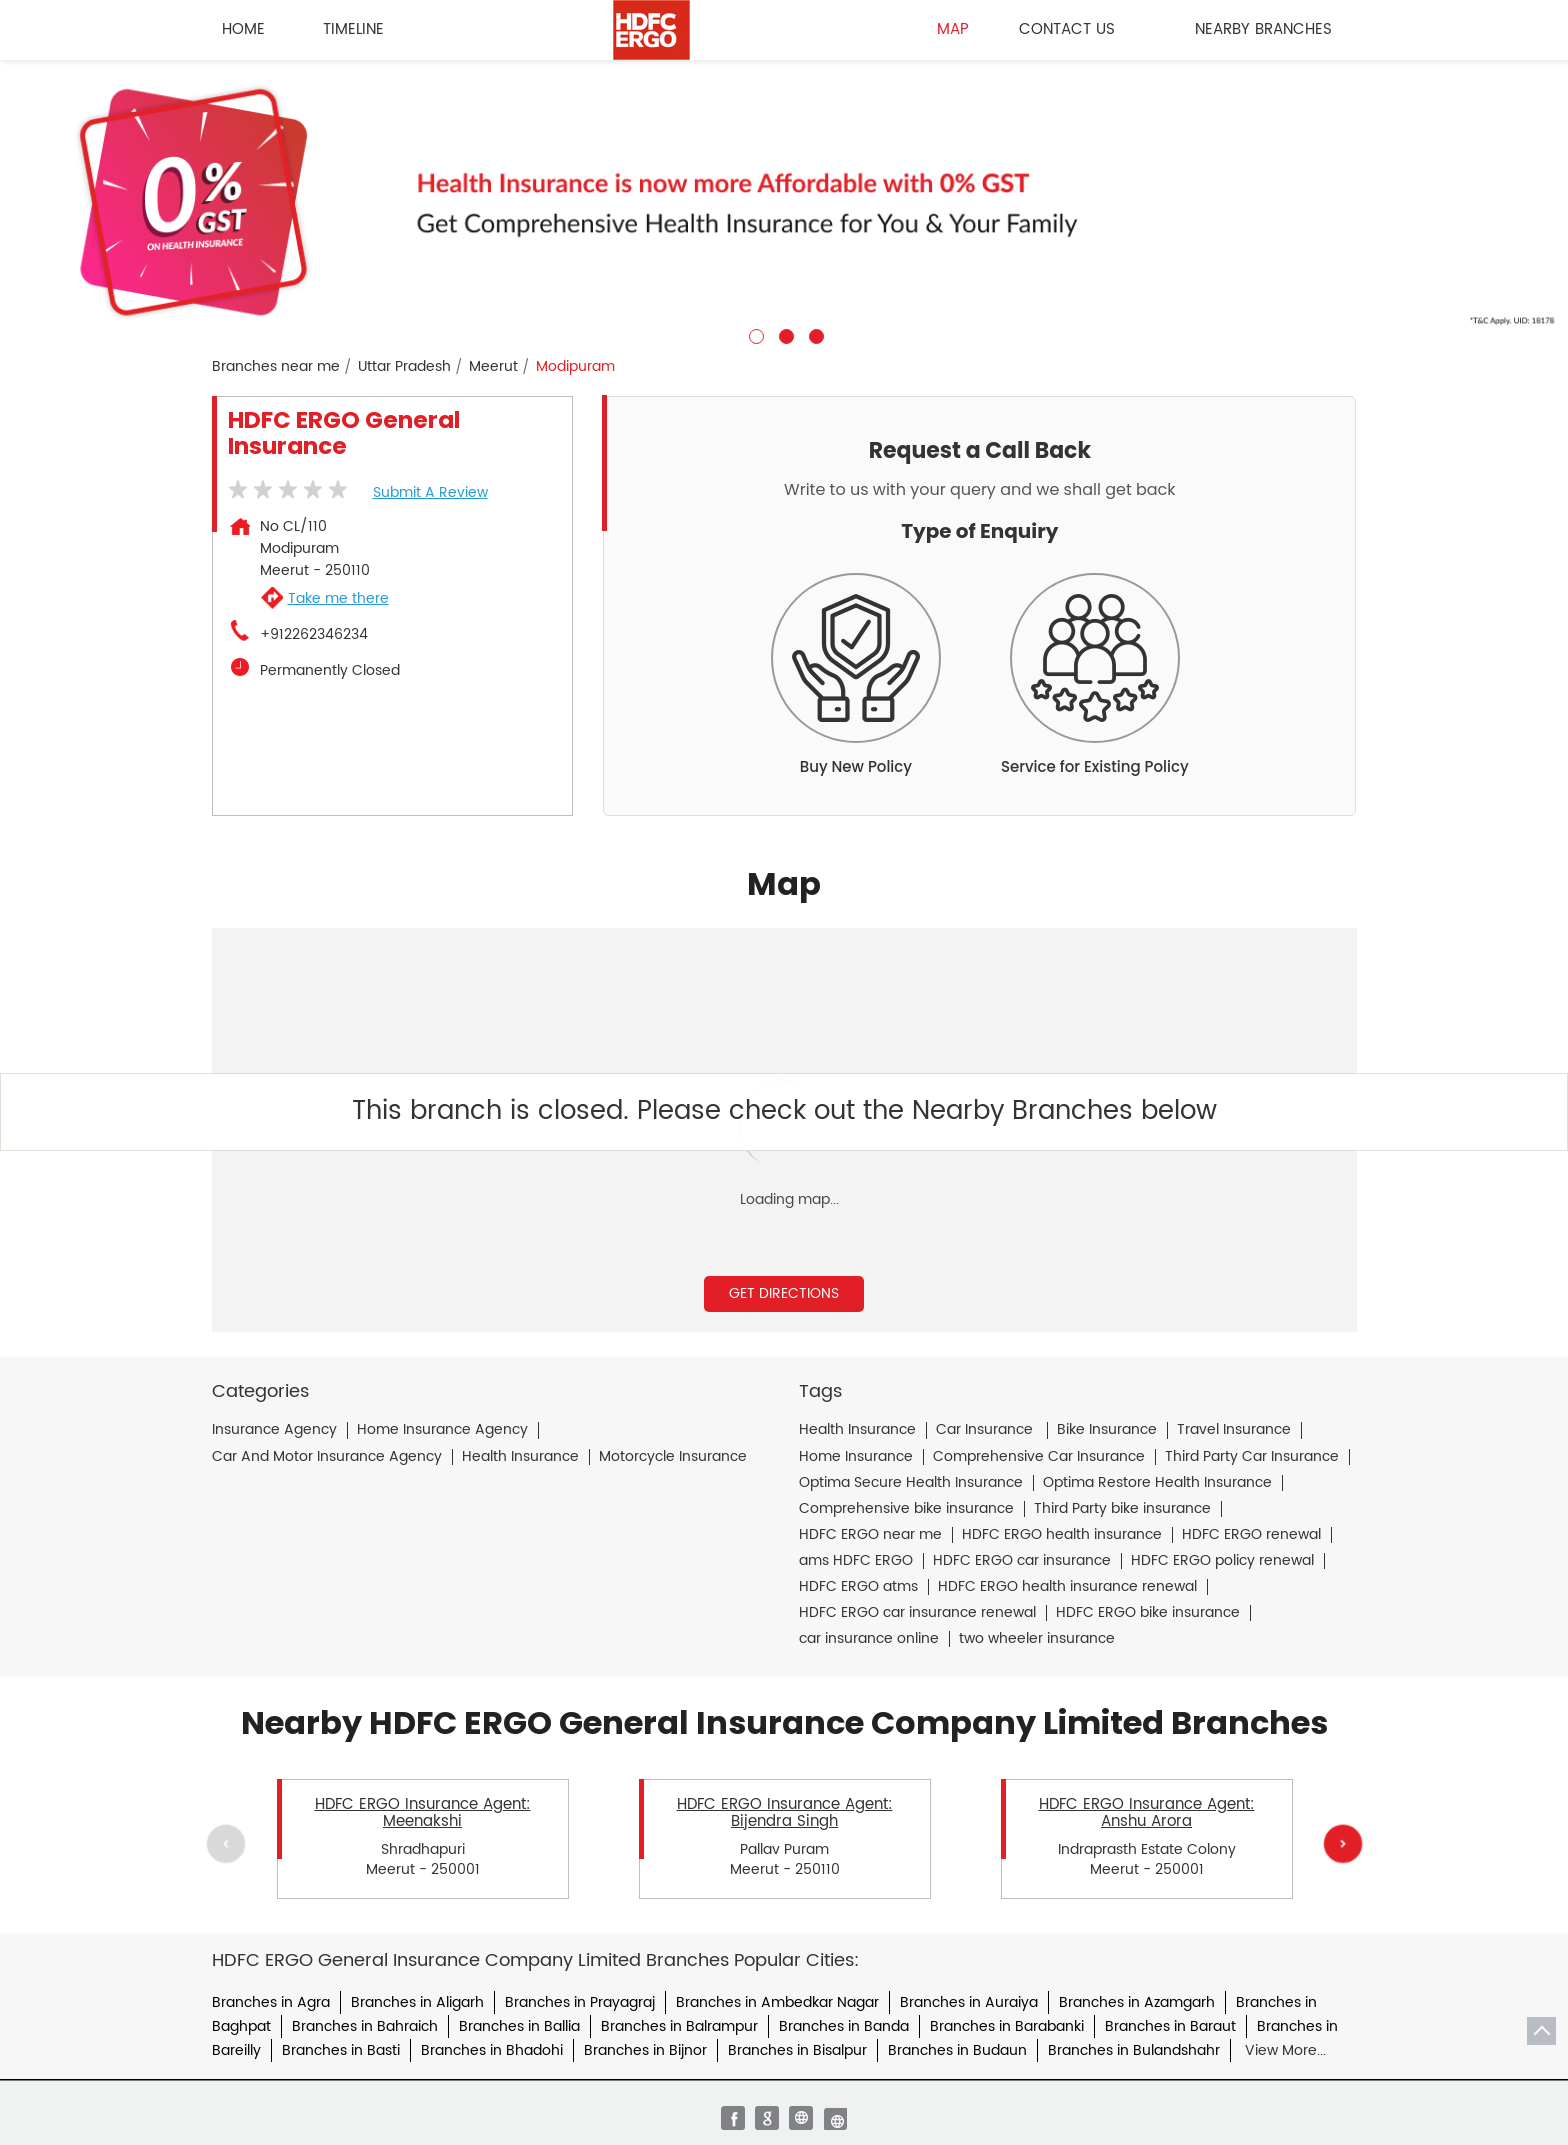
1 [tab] (754, 334)
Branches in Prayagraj (580, 2002)
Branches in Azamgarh (1137, 2002)
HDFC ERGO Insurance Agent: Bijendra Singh (785, 1813)
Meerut (493, 367)
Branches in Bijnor (645, 2050)
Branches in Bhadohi (492, 2050)
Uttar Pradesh (404, 367)
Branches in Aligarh (417, 2002)
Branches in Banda (844, 2026)
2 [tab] (784, 334)
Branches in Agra (271, 2002)
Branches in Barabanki (1007, 2026)
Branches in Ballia (519, 2026)
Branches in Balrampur (679, 2026)
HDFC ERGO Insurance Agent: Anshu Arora (1147, 1813)
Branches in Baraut (1170, 2026)
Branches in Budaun (957, 2050)
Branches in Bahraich (365, 2026)
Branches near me (276, 367)
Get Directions (784, 1293)
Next (1342, 1843)
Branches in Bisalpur (797, 2050)
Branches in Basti (341, 2050)
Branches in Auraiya (969, 2002)
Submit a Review (430, 492)
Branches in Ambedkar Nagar (777, 2002)
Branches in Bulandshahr (1134, 2050)
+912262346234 (314, 635)
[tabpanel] (784, 202)
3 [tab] (814, 334)
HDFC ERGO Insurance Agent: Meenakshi (423, 1813)
